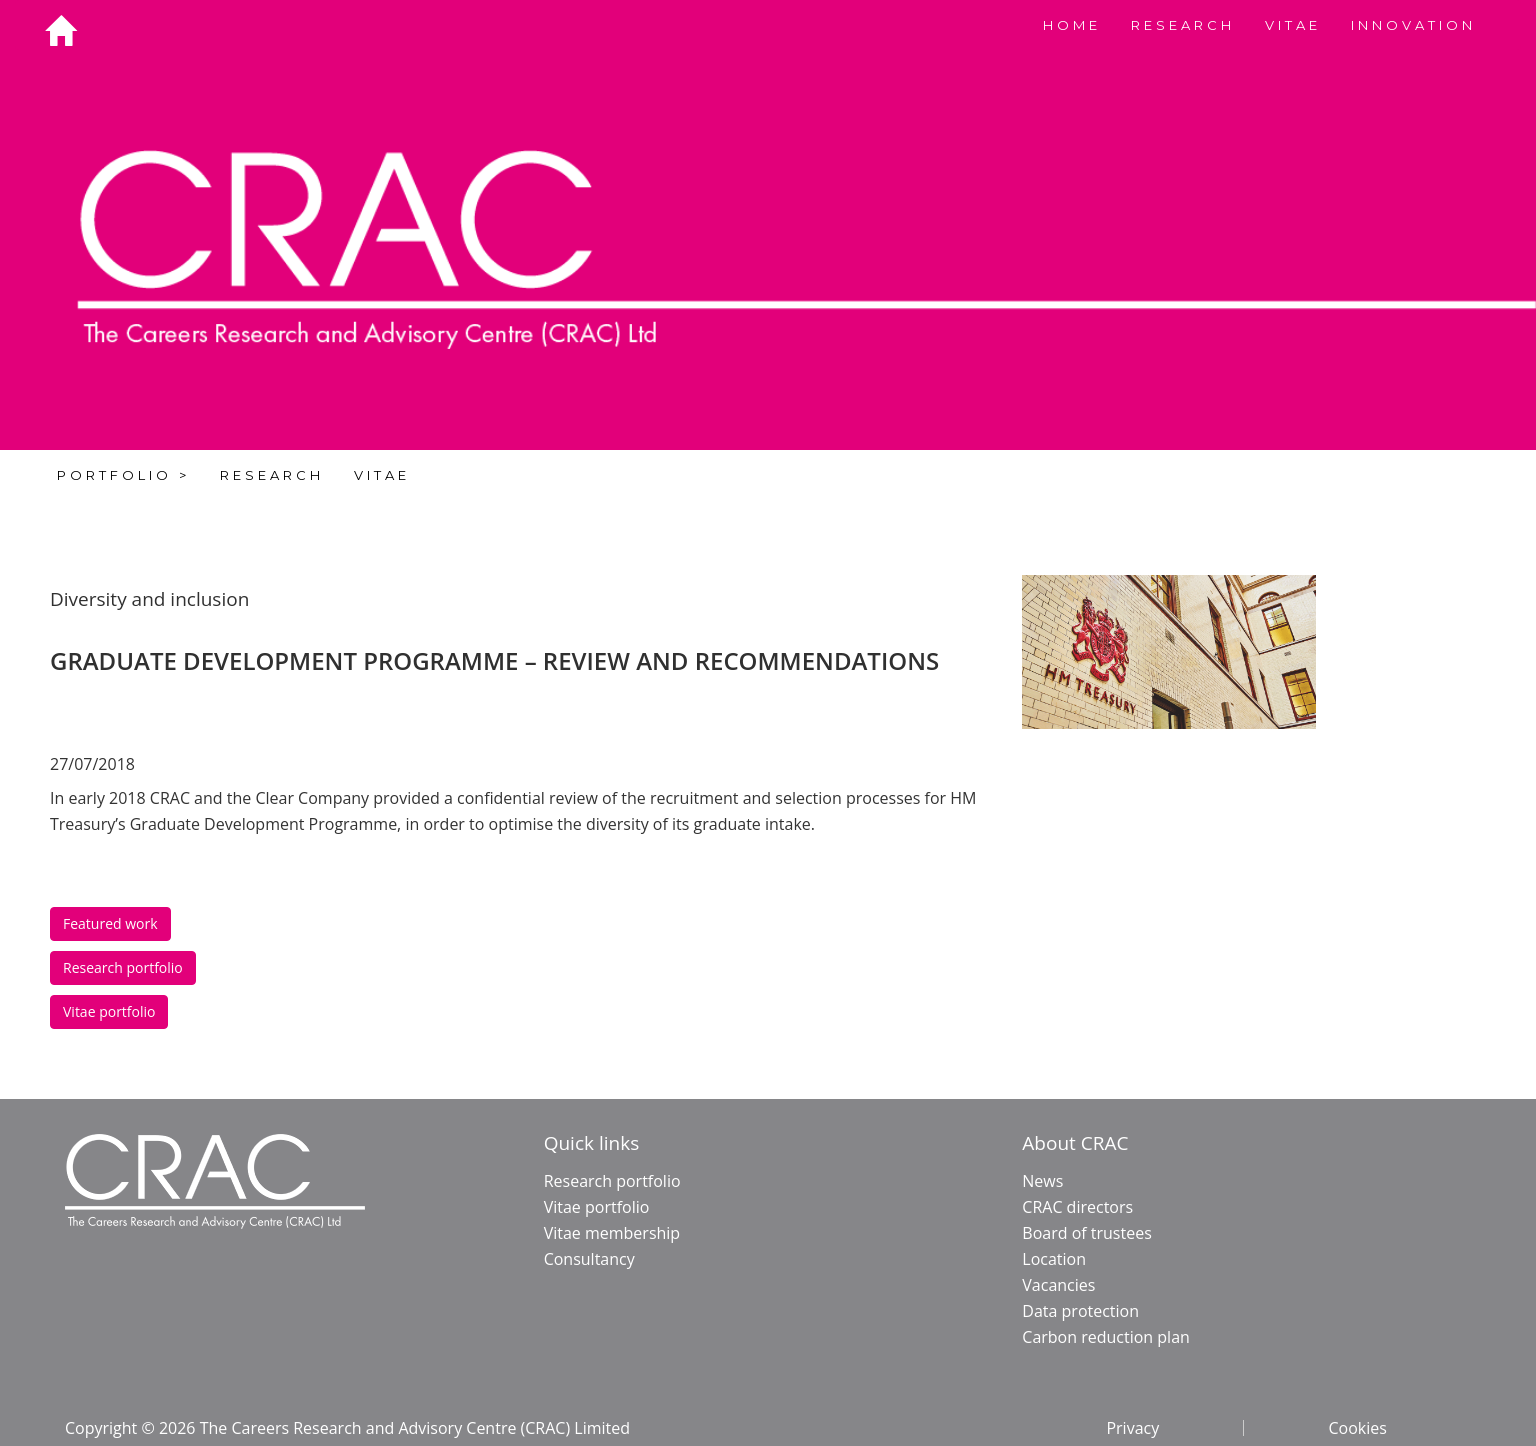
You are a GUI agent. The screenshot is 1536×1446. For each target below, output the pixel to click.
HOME (1072, 25)
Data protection (1080, 1311)
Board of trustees (1086, 1233)
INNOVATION (1413, 25)
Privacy (1132, 1428)
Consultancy (589, 1259)
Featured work (110, 923)
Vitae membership (612, 1233)
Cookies (1357, 1428)
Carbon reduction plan (1106, 1337)
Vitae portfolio (109, 1011)
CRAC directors (1077, 1207)
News (1042, 1181)
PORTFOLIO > (123, 475)
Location (1054, 1259)
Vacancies (1058, 1285)
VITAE (1293, 25)
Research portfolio (123, 967)
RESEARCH (1183, 25)
